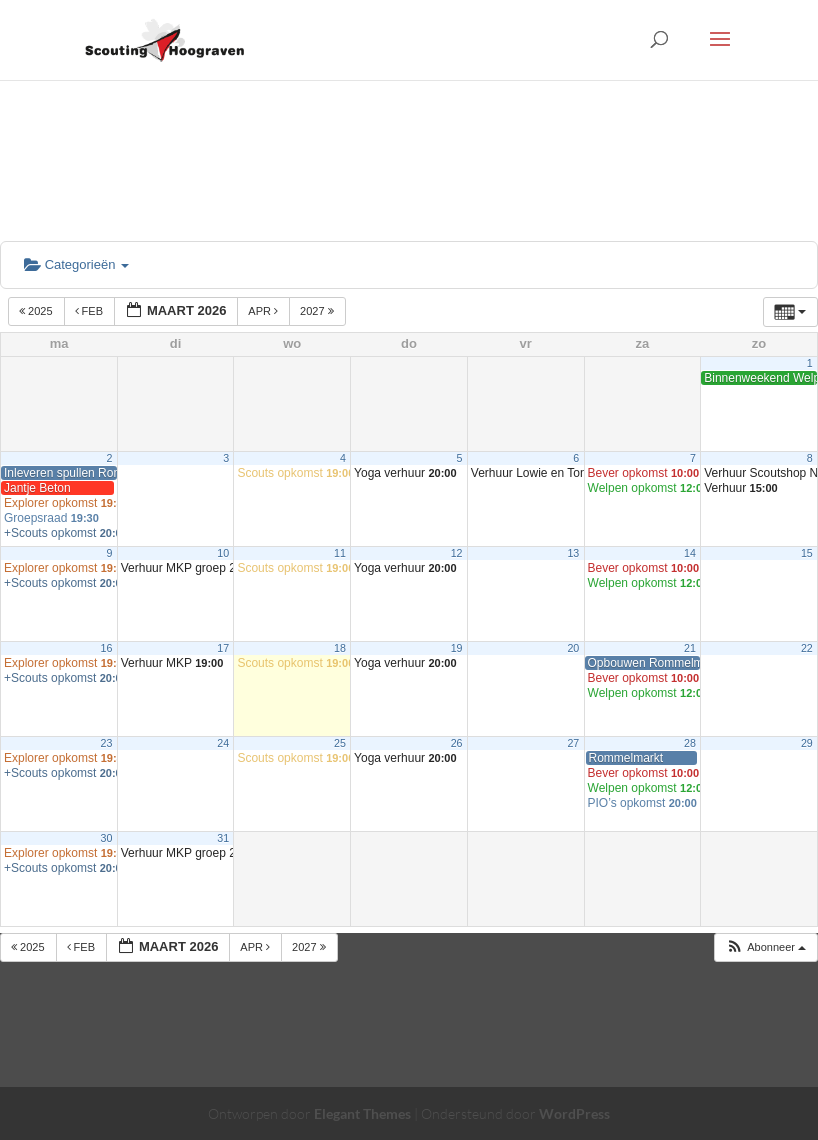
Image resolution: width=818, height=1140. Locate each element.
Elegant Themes (362, 1113)
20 (573, 648)
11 (340, 553)
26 (457, 743)
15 (807, 553)
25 (340, 743)
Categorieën (76, 264)
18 (340, 648)
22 (807, 648)
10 (223, 553)
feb (91, 311)
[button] (765, 947)
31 (223, 838)
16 (107, 648)
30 (107, 838)
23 (107, 743)
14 (690, 553)
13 (573, 553)
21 (690, 648)
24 (223, 743)
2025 (37, 311)
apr (264, 311)
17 (223, 648)
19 (457, 648)
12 (457, 553)
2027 (318, 311)
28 (690, 743)
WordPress (574, 1113)
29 (807, 743)
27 (573, 743)
